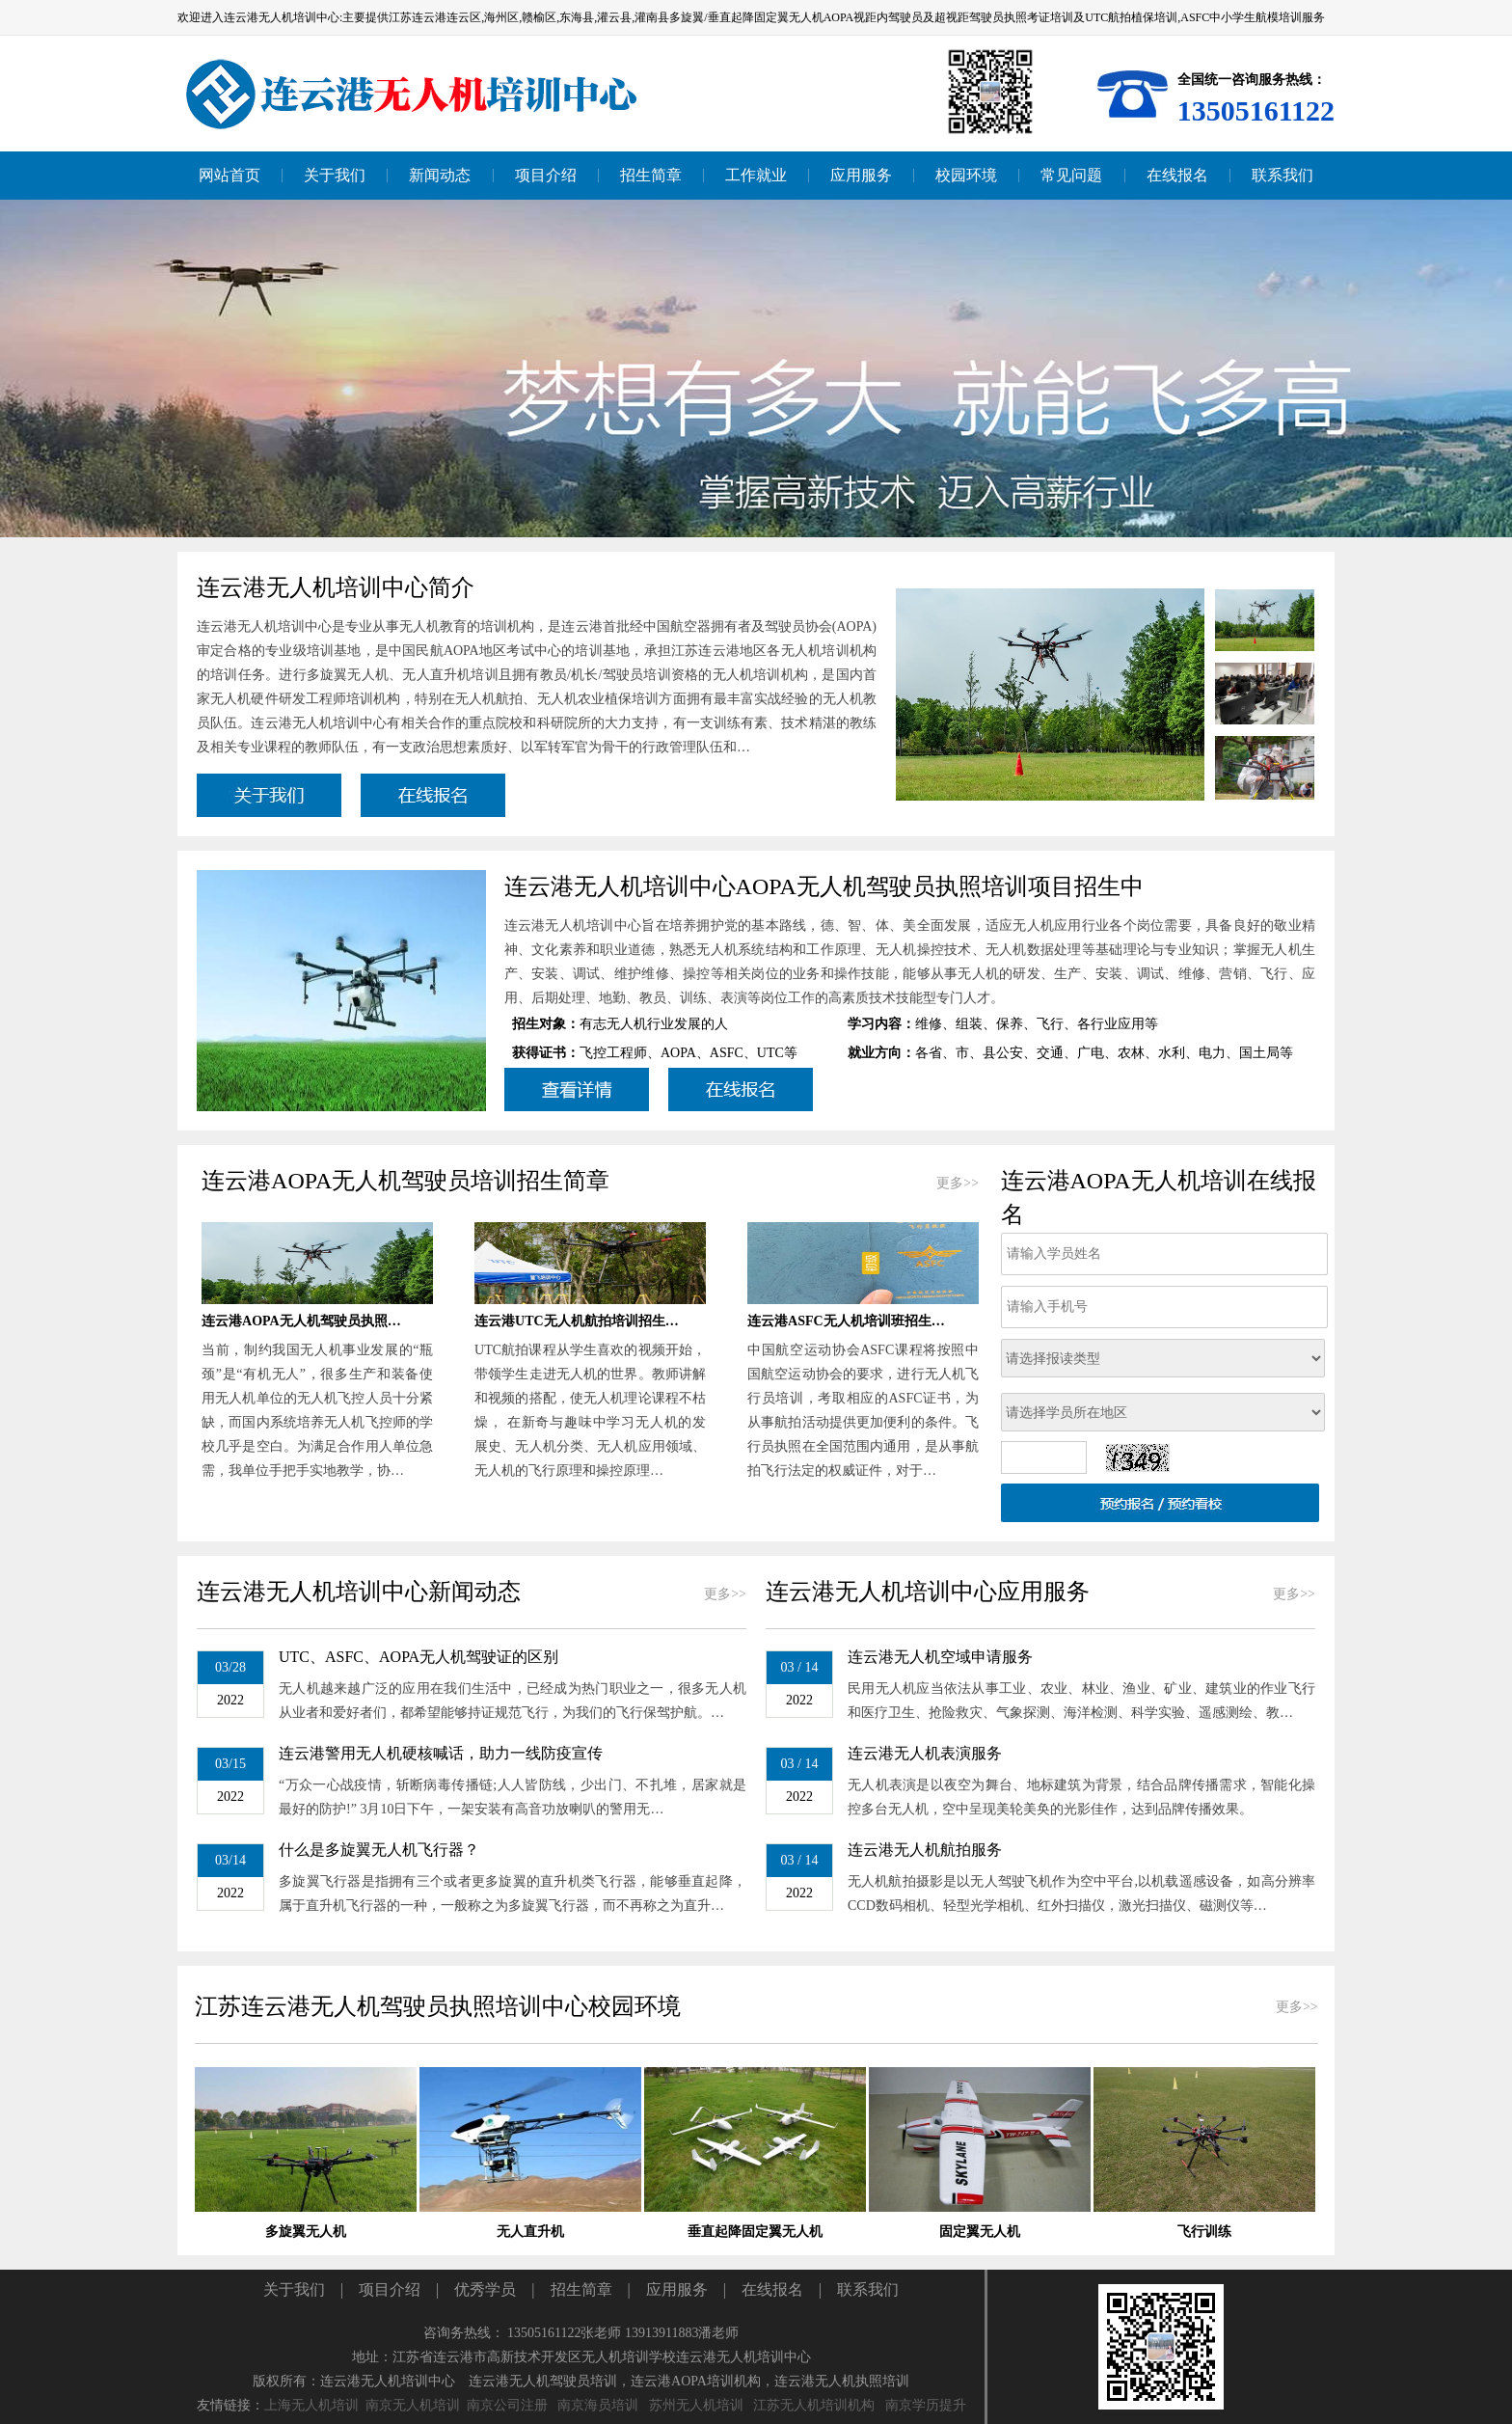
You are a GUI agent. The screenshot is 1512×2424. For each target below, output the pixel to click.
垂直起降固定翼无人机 (755, 2231)
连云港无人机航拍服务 (925, 1849)
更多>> (957, 1183)
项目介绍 (389, 2289)
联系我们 (868, 2289)
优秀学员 (485, 2289)
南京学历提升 (925, 2405)
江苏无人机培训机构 (814, 2405)
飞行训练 (1204, 2231)
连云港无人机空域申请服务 (940, 1656)
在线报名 (772, 2289)
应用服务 (677, 2289)
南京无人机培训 (412, 2405)
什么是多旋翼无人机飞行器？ (379, 1849)
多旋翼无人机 (305, 2231)
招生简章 (581, 2289)
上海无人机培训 (311, 2405)
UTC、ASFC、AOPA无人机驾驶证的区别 (418, 1656)
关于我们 (294, 2289)
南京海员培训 (597, 2405)
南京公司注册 (507, 2405)
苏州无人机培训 (696, 2405)
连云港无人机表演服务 (925, 1753)
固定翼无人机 (979, 2231)
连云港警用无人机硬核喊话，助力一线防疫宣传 (441, 1753)
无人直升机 (530, 2231)
